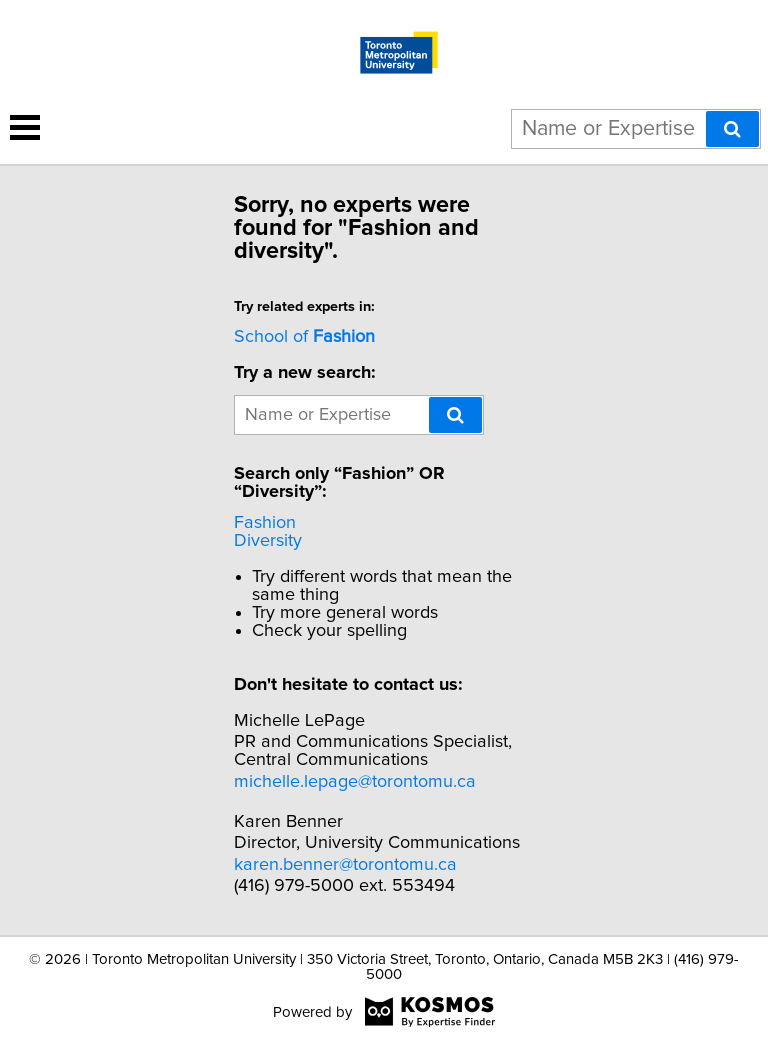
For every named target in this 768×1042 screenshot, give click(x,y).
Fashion (265, 523)
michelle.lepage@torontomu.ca (355, 782)
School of (304, 337)
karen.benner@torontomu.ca (345, 865)
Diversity (268, 541)
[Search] (732, 129)
